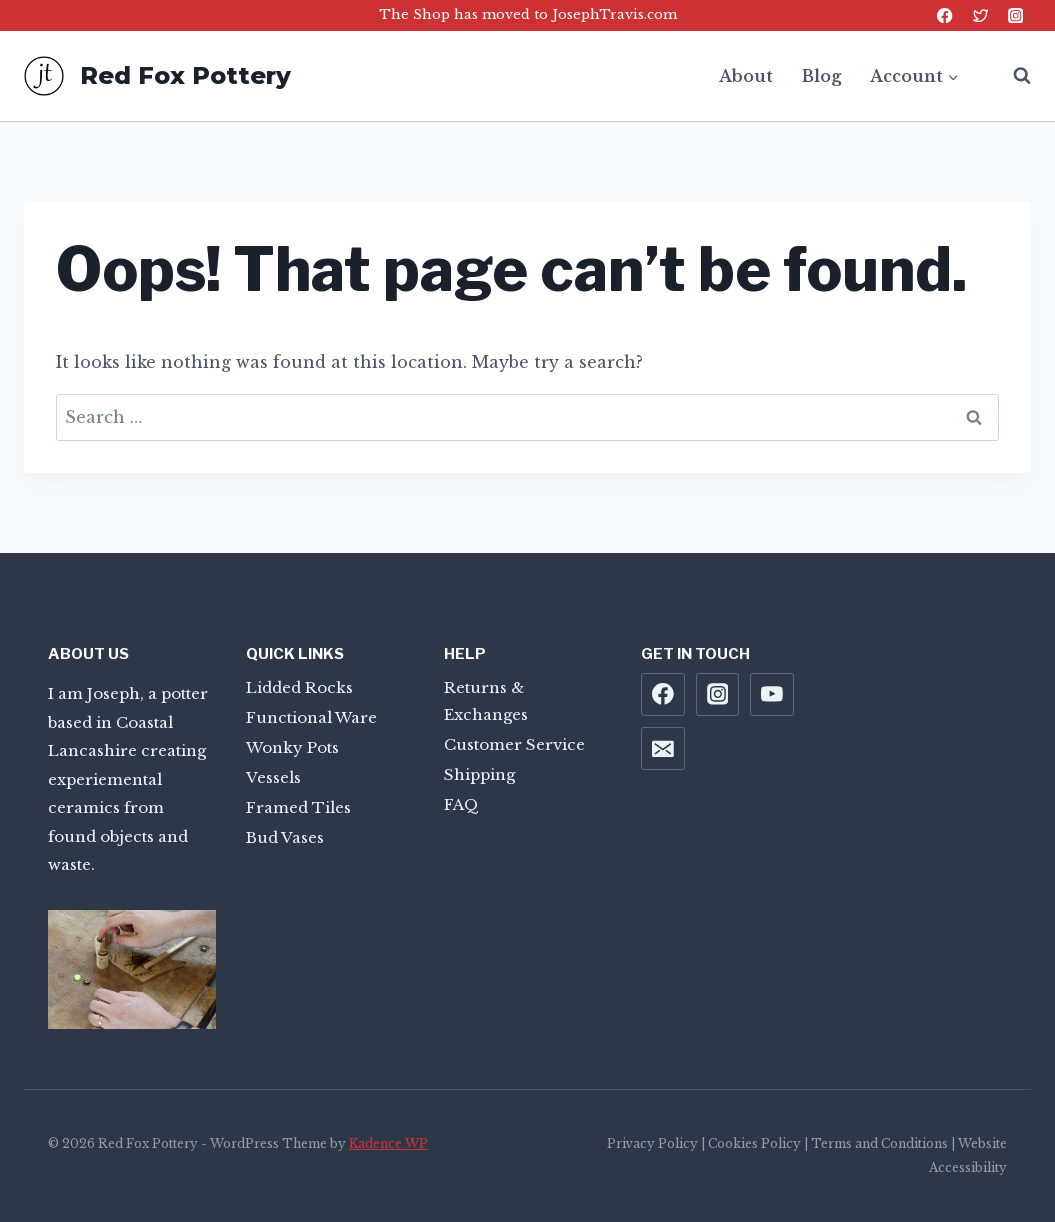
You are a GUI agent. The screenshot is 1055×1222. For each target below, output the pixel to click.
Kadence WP (388, 1143)
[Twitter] (980, 15)
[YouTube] (772, 695)
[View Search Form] (1012, 76)
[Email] (663, 749)
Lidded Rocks (299, 687)
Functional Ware (311, 717)
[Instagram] (1015, 15)
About (746, 76)
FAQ (461, 804)
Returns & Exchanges (486, 701)
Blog (821, 76)
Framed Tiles (298, 807)
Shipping (479, 774)
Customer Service (514, 744)
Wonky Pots (292, 747)
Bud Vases (285, 837)
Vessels (273, 777)
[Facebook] (945, 15)
